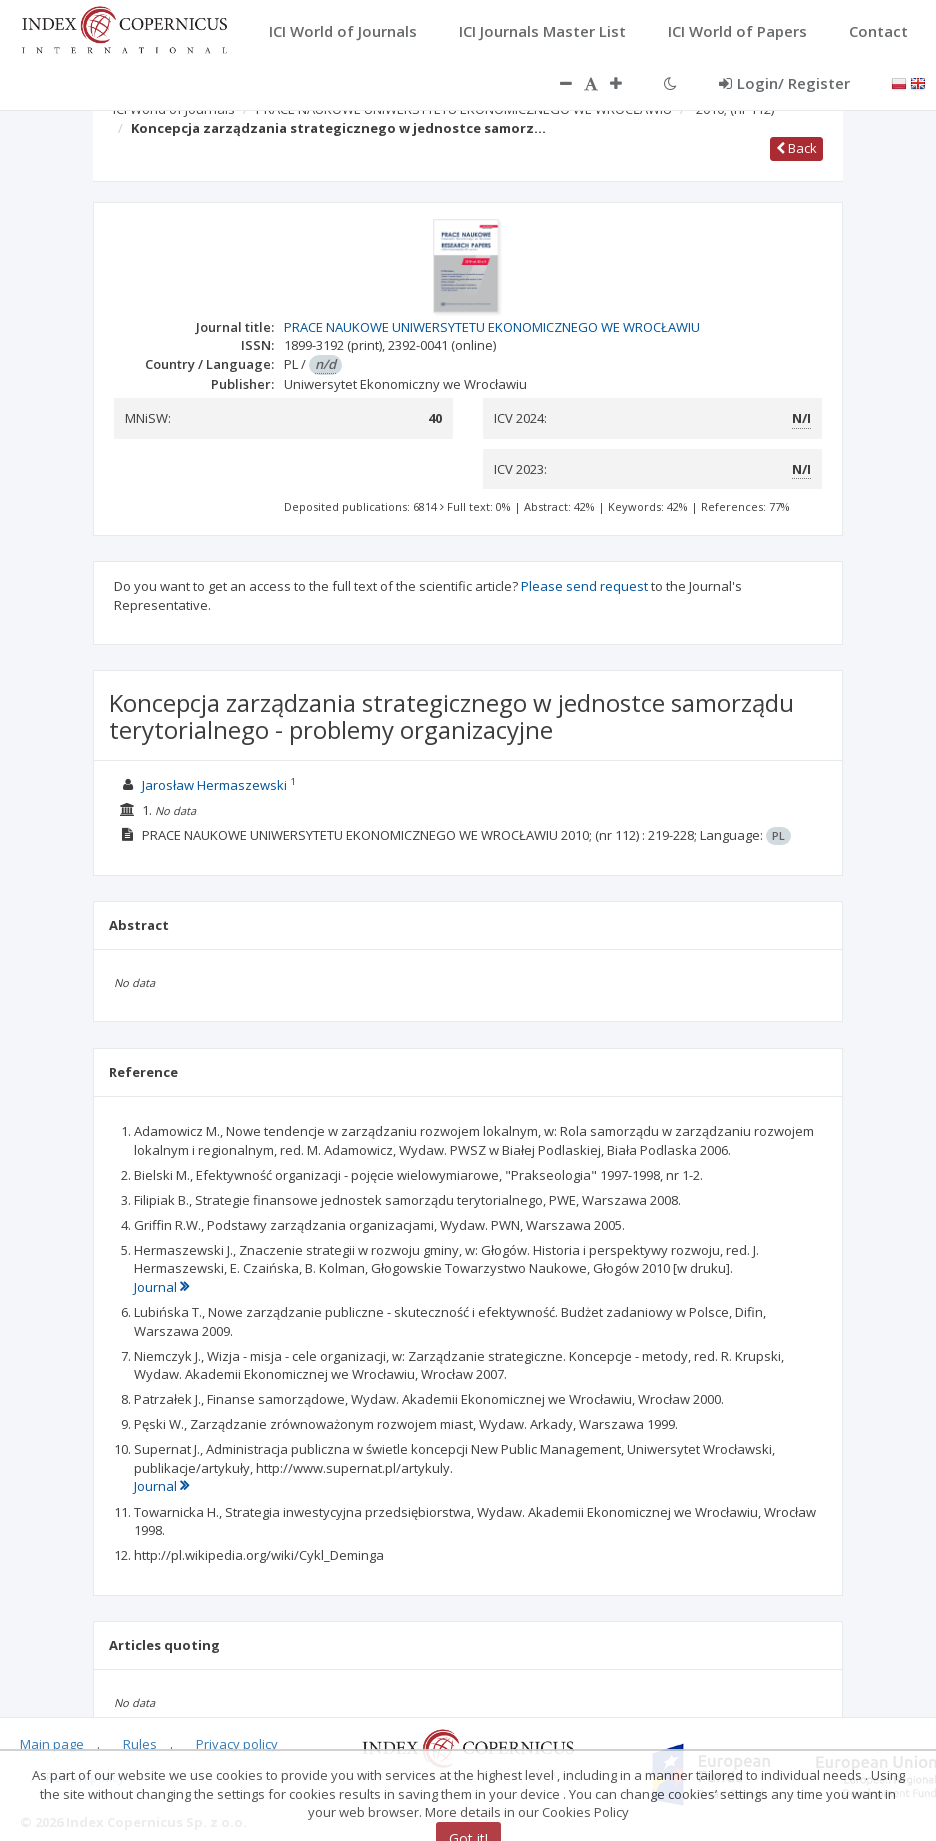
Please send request (584, 586)
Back (796, 148)
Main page (52, 1744)
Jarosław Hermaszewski (214, 785)
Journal (161, 1287)
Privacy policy (237, 1744)
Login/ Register (784, 83)
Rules (140, 1744)
